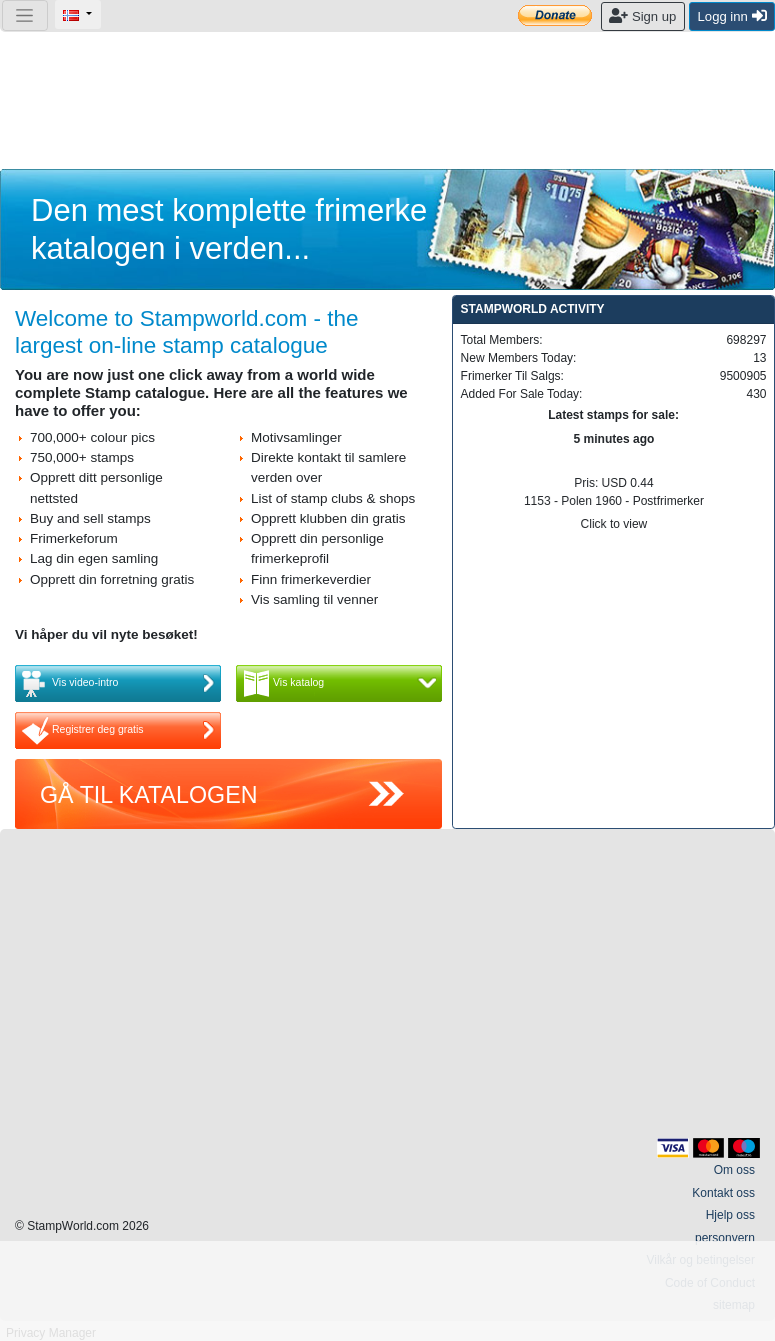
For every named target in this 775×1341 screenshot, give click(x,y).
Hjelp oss (730, 1215)
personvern (725, 1238)
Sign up (642, 16)
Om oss (734, 1170)
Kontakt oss (723, 1193)
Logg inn (732, 16)
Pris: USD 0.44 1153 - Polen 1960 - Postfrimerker (613, 481)
